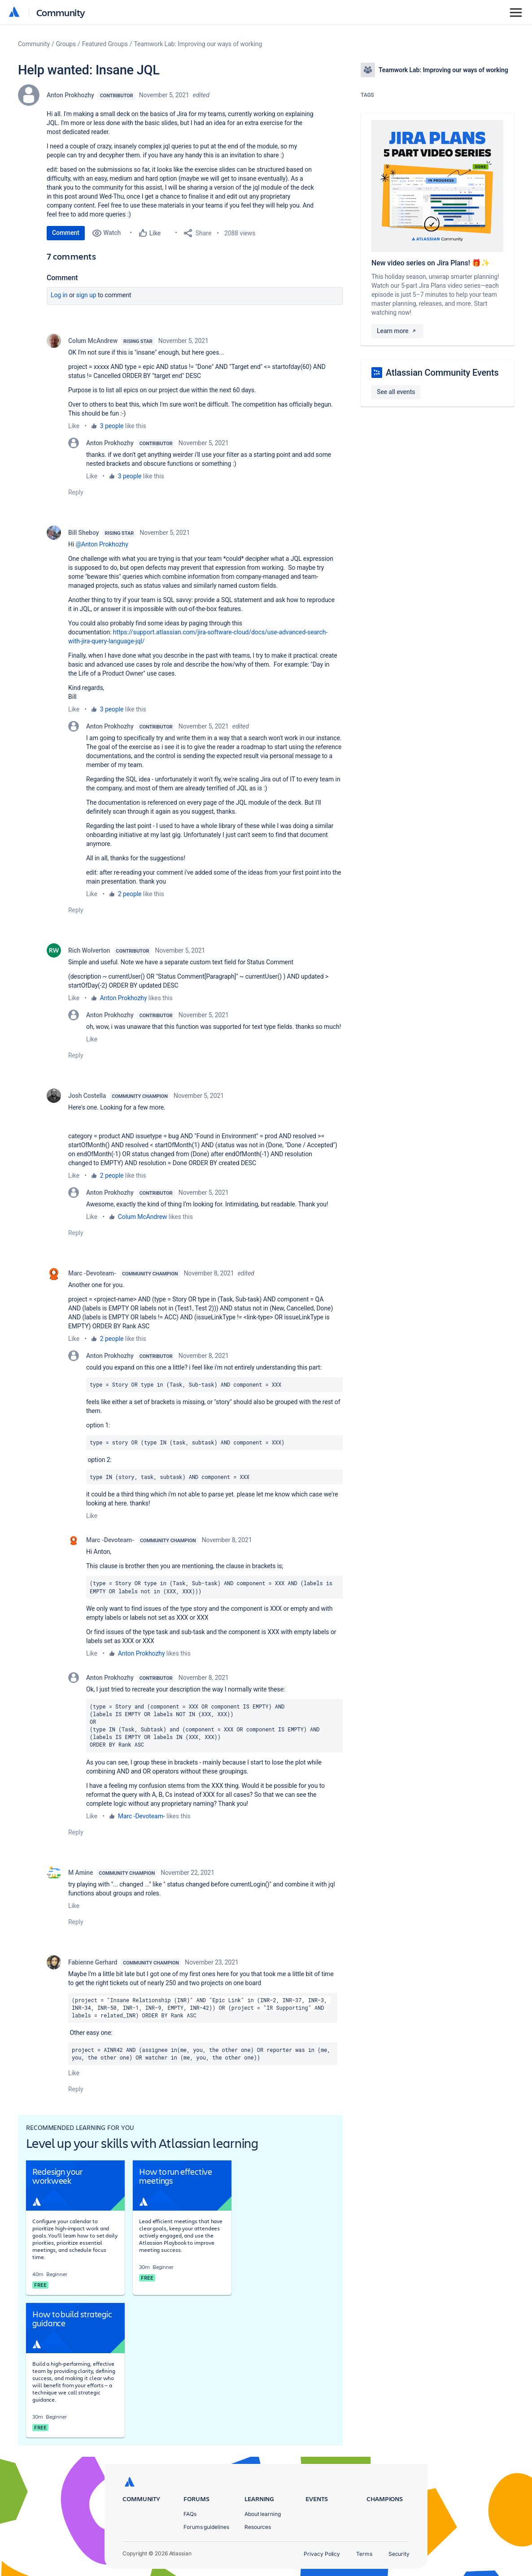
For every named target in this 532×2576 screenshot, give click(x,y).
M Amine (80, 1872)
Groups (66, 44)
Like (73, 425)
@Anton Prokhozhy (102, 544)
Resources (257, 2527)
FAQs (189, 2514)
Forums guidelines (206, 2527)
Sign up (86, 295)
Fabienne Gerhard (92, 1962)
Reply (75, 492)
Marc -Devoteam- (92, 1273)
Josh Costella (87, 1095)
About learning (262, 2514)
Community (60, 12)
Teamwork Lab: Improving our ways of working (198, 44)
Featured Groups (105, 44)
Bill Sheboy (83, 532)
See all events (396, 391)
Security (399, 2553)
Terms (364, 2553)
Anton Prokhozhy (70, 95)
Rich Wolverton (89, 950)
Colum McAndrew (93, 340)
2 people (130, 894)
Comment (65, 232)
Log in (59, 295)
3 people (112, 425)
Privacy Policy (322, 2553)
